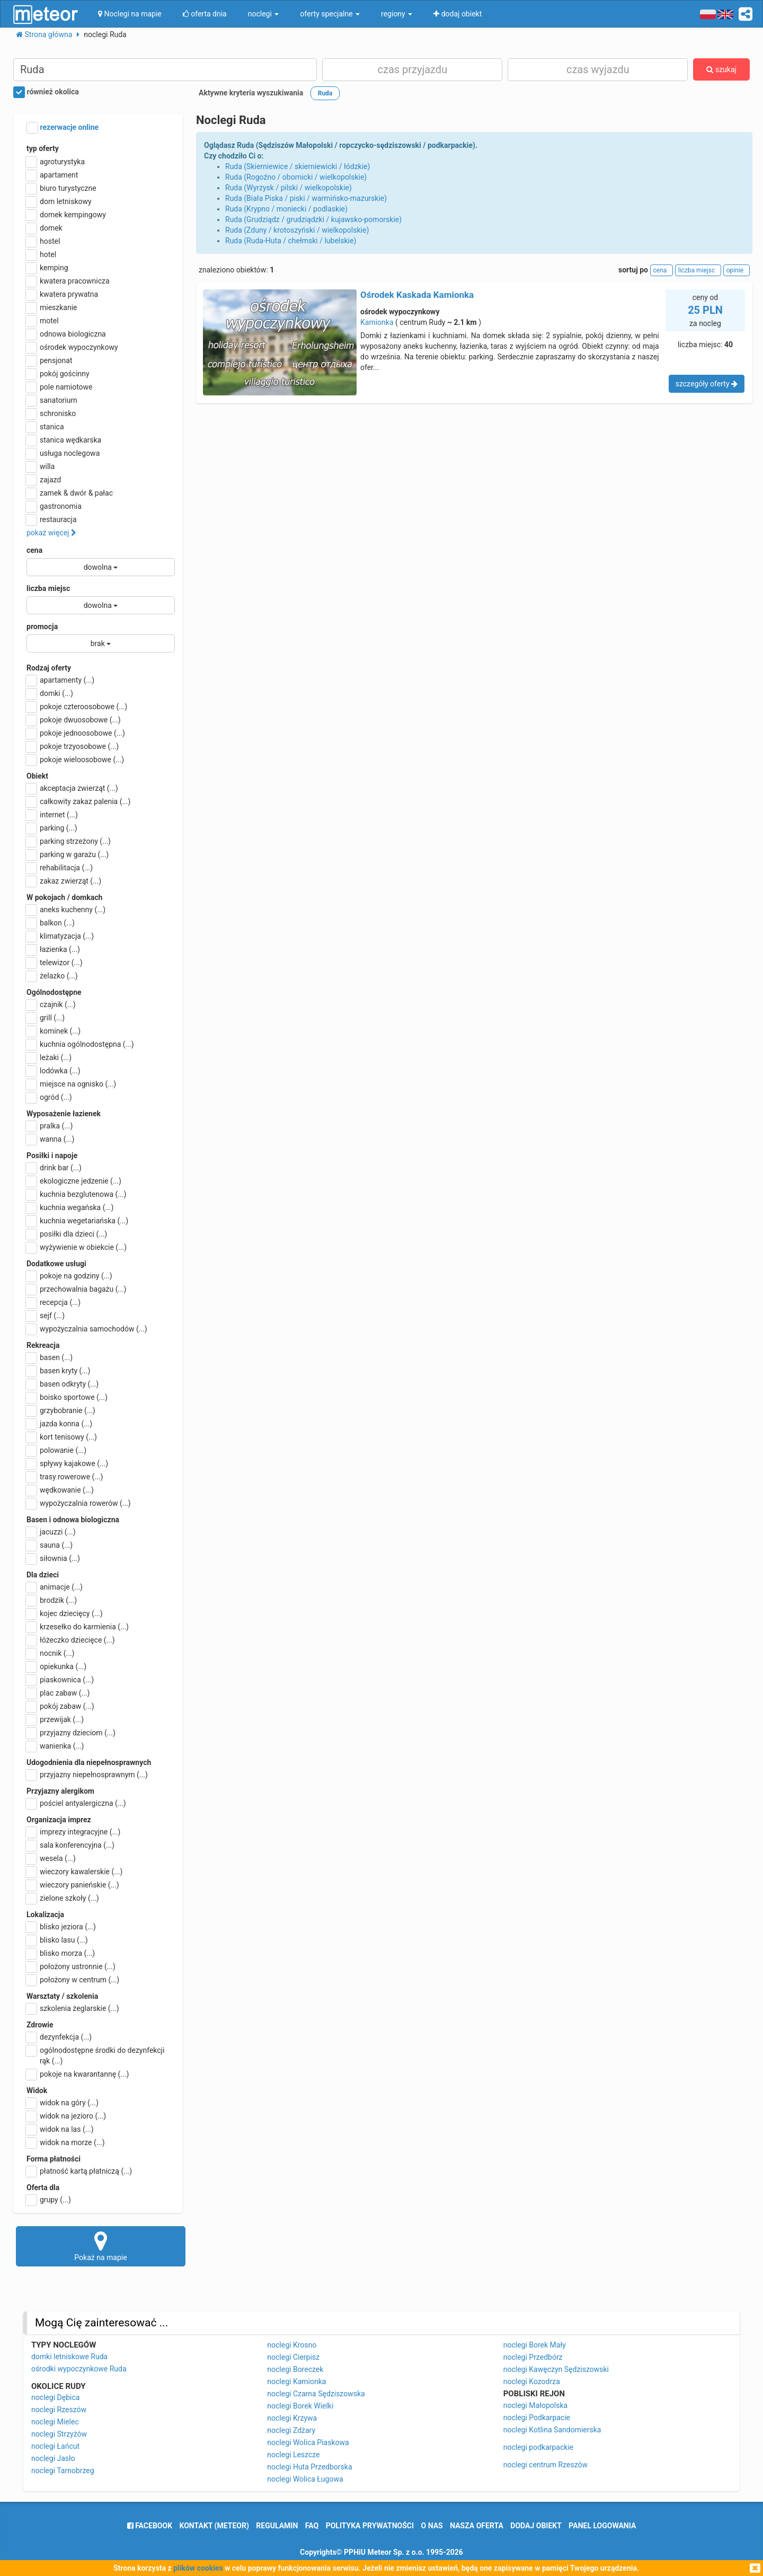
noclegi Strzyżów (59, 2434)
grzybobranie (60, 1410)
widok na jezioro (66, 2116)
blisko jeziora (61, 1926)
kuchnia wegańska (69, 1207)
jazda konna (59, 1423)
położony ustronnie (71, 1966)
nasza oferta (476, 2525)
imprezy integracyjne (73, 1832)
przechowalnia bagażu (76, 1289)
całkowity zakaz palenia (78, 801)
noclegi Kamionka (296, 2381)
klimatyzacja (60, 936)
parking (51, 828)
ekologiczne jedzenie (73, 1181)
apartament (52, 175)
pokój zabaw (60, 1706)
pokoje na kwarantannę (77, 2074)
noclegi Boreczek (295, 2369)
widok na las (60, 2129)
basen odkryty (62, 1384)
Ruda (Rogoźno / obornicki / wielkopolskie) (296, 177)
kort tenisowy (61, 1437)
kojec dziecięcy (64, 1613)
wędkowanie (60, 1490)
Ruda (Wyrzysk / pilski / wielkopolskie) (288, 187)
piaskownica (60, 1679)
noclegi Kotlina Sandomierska (552, 2429)
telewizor (54, 962)
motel (42, 320)
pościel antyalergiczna (76, 1803)
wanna (50, 1139)
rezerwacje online (62, 128)
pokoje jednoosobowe (75, 733)
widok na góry (62, 2102)
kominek (53, 1031)
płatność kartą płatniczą (79, 2171)
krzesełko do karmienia (77, 1626)
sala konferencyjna (70, 1845)
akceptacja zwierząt (72, 788)
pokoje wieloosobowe (75, 759)
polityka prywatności (370, 2525)
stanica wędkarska (63, 440)
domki (49, 693)
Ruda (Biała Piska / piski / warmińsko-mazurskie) (306, 198)
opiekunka (56, 1666)
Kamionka (377, 322)
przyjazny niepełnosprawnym (87, 1774)
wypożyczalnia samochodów (86, 1329)
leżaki (49, 1057)
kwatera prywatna (62, 294)
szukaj (721, 69)
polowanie (56, 1450)
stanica (45, 426)
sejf (45, 1315)
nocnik (50, 1653)
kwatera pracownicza (68, 281)
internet (52, 814)
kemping (47, 267)
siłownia (53, 1558)
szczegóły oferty (707, 384)
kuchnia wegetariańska (77, 1220)
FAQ (311, 2525)
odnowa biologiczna (66, 334)
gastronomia (54, 506)
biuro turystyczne (61, 188)
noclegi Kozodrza (531, 2381)
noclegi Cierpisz (293, 2357)
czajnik (51, 1004)
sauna (49, 1545)
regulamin (277, 2525)
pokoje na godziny (69, 1276)
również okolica (46, 92)
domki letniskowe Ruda (69, 2356)
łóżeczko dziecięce (70, 1640)
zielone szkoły (62, 1898)
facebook (149, 2525)
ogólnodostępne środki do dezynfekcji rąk (95, 2055)
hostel (43, 241)
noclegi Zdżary (291, 2430)
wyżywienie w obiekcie (76, 1247)
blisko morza (60, 1953)
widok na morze (65, 2142)
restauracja (51, 519)
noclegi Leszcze (293, 2454)
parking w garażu (67, 854)
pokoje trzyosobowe (72, 746)
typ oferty (42, 148)
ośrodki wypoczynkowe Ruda (79, 2369)
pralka (49, 1126)
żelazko (52, 976)
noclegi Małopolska (535, 2405)
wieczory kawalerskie (74, 1871)
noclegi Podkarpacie (536, 2417)
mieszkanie (51, 307)
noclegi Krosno (291, 2345)
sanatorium (51, 400)
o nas (432, 2525)
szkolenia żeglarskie (72, 2008)
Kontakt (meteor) (214, 2525)
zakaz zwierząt (63, 881)
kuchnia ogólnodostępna (80, 1044)
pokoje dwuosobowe (73, 719)
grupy (48, 2199)
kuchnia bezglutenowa (76, 1194)
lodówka (53, 1070)
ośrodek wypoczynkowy (72, 347)
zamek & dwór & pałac (69, 493)
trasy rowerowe (64, 1476)
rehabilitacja (59, 867)
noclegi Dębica (55, 2397)
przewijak (55, 1719)
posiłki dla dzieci (66, 1234)
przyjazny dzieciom (71, 1732)
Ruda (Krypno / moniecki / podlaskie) (286, 209)
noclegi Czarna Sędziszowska (316, 2393)
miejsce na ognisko (71, 1084)
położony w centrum (72, 1979)
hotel (41, 254)
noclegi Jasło (53, 2458)
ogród (49, 1097)
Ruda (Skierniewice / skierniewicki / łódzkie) (297, 166)
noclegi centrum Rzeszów (545, 2464)
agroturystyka (55, 161)
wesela (51, 1858)
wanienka (55, 1746)
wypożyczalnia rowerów (78, 1503)
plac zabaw (58, 1693)
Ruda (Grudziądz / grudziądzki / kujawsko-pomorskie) (313, 219)
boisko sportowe (67, 1397)
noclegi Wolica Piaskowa (308, 2442)
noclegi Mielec (55, 2422)
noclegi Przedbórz (533, 2357)
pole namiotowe (59, 387)
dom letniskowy (59, 201)
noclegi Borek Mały (534, 2345)
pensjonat (49, 360)
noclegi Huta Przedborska (309, 2467)
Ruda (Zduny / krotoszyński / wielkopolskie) (297, 230)
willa (40, 466)
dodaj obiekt (536, 2525)
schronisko (51, 413)
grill (45, 1017)
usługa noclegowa (63, 453)
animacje (54, 1587)
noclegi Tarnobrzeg (62, 2470)
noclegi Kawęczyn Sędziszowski (556, 2369)
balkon (50, 923)
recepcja (53, 1302)
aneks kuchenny (65, 909)
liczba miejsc (48, 588)
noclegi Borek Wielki (300, 2406)
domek (44, 228)
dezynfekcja (59, 2037)
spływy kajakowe (67, 1463)
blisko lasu (57, 1940)
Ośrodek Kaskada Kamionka (417, 294)
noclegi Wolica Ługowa (305, 2479)
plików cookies (198, 2568)
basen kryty (58, 1370)
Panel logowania (602, 2525)
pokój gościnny (58, 373)
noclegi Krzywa (292, 2418)
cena (34, 550)
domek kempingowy (66, 214)
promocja (42, 626)
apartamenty (60, 680)
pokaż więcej (51, 532)
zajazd (43, 479)
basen (49, 1357)
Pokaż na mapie (101, 2246)
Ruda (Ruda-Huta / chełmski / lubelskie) (290, 240)
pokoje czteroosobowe (76, 706)
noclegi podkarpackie (538, 2447)
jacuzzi (51, 1532)
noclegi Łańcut (55, 2446)
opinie (736, 270)
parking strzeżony (68, 841)
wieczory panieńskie (72, 1885)
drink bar (54, 1167)
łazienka (53, 949)
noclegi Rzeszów (58, 2409)
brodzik (51, 1600)
